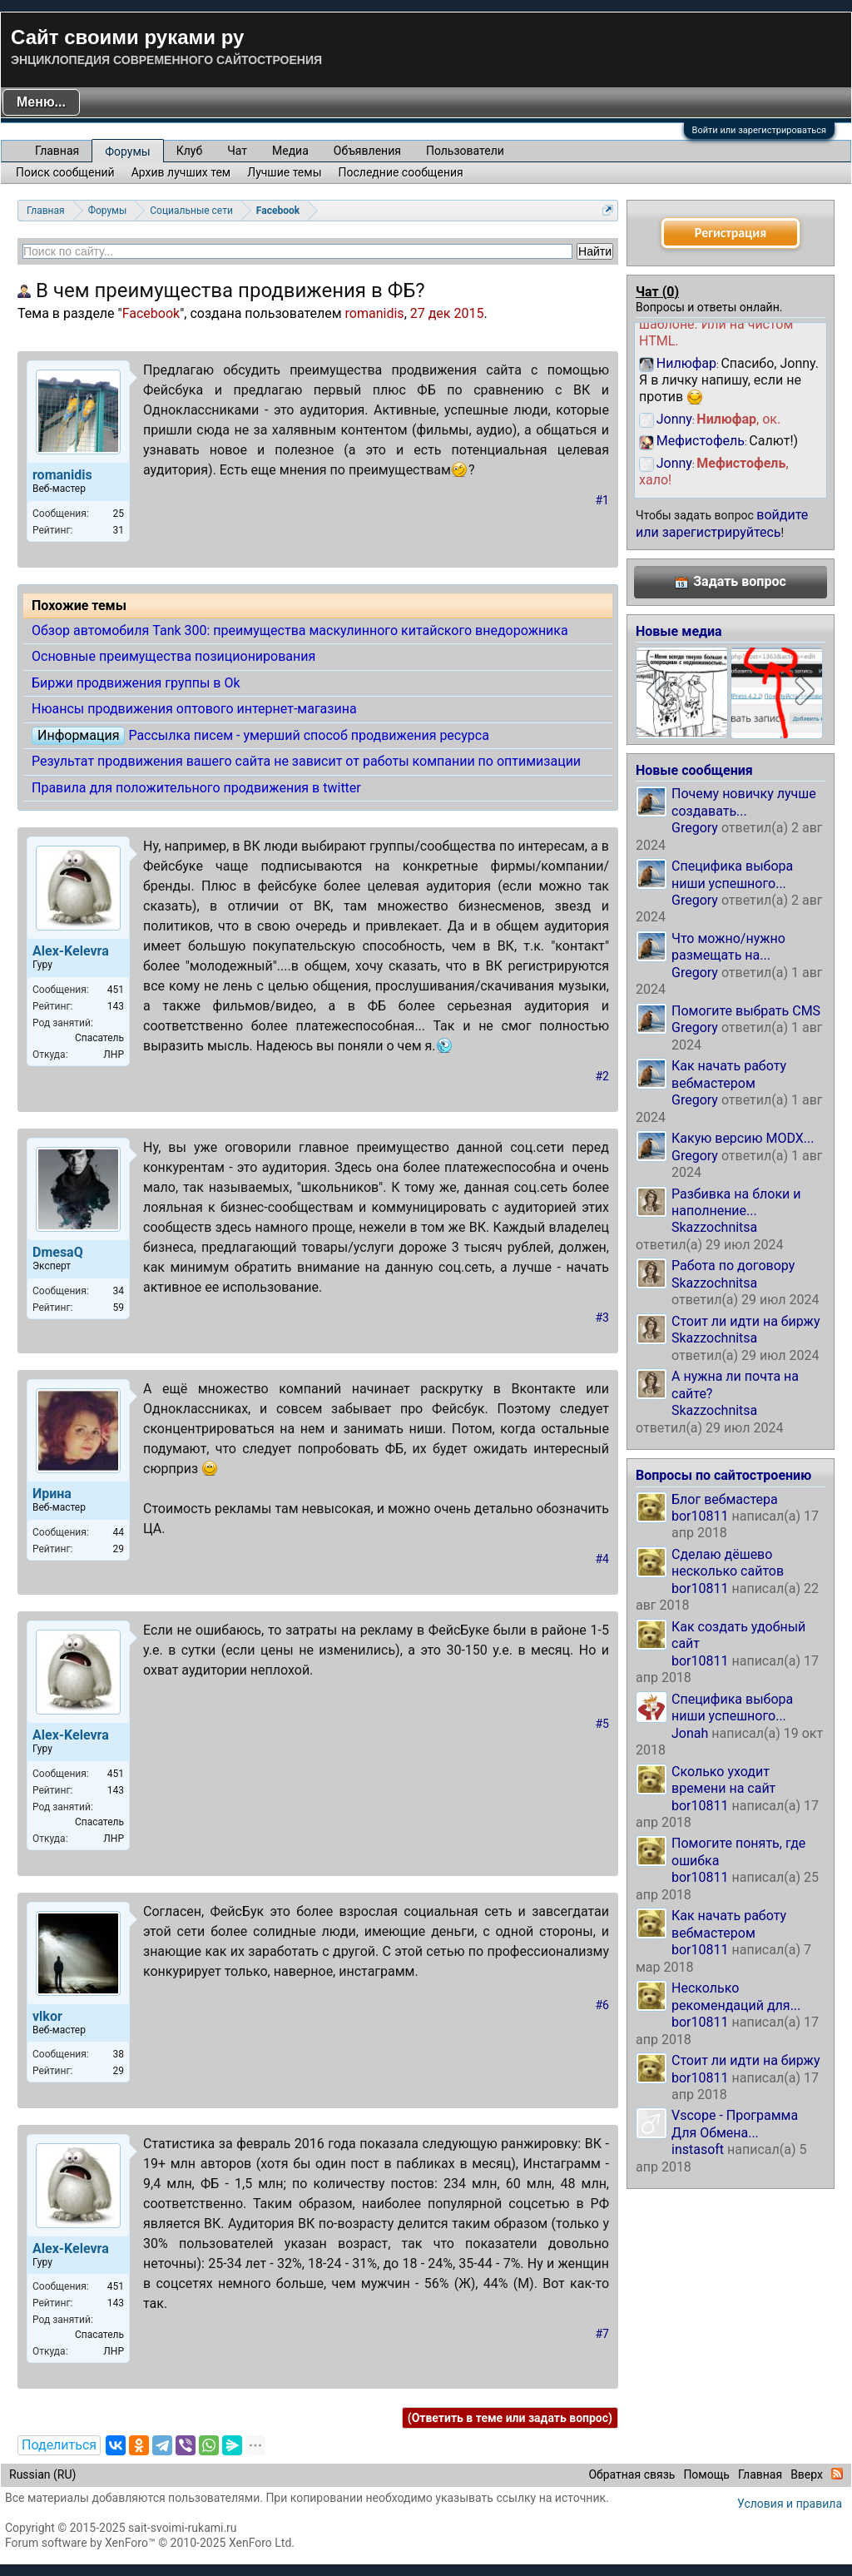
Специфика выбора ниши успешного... (732, 874)
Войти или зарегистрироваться (759, 130)
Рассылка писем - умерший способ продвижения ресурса (308, 735)
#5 (603, 1723)
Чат (237, 150)
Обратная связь (631, 2474)
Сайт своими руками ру (127, 37)
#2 (603, 1076)
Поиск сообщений (65, 172)
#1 (603, 500)
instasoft (697, 2149)
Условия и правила (789, 2503)
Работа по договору (733, 1265)
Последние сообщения (401, 172)
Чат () (657, 292)
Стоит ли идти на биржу (745, 1321)
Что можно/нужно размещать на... (728, 947)
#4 (603, 1559)
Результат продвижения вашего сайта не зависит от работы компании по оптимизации (306, 761)
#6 (603, 2005)
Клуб (189, 150)
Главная (57, 150)
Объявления (367, 150)
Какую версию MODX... (742, 1138)
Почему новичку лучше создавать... (743, 802)
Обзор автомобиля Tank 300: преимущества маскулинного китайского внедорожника (300, 630)
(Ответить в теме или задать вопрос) (510, 2418)
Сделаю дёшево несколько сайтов (727, 1562)
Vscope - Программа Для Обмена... (734, 2123)
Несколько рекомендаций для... (735, 1996)
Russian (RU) (42, 2474)
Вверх (806, 2474)
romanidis (374, 313)
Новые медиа (679, 631)
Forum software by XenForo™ (150, 2542)
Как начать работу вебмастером (728, 1074)
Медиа (290, 150)
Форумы (127, 151)
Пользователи (465, 150)
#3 (603, 1317)
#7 (603, 2333)
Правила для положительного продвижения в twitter (196, 788)
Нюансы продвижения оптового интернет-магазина (194, 709)
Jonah (689, 1733)
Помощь (706, 2474)
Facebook (151, 313)
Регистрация (730, 233)
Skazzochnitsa (714, 1227)
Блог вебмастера (724, 1499)
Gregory (694, 828)
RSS (837, 2473)
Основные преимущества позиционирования (173, 656)
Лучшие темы (284, 172)
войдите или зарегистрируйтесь (722, 523)
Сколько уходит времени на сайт (723, 1780)
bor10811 (700, 1516)
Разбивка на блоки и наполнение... (735, 1202)
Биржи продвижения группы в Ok (136, 683)
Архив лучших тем (181, 172)
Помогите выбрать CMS (745, 1011)
